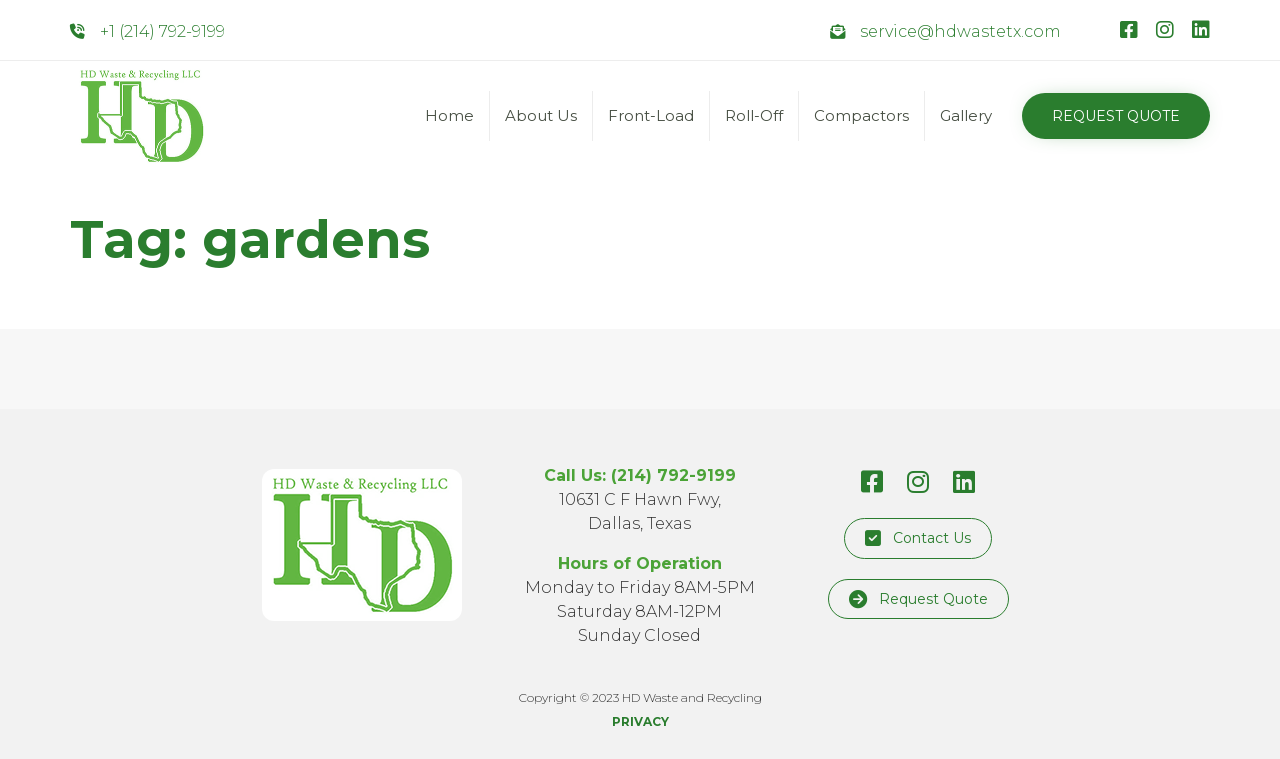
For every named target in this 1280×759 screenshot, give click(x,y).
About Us (541, 115)
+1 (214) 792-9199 (162, 31)
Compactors (861, 115)
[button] (1116, 116)
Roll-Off (754, 115)
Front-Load (651, 115)
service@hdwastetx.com (960, 31)
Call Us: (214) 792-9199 (640, 475)
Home (449, 115)
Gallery (966, 115)
